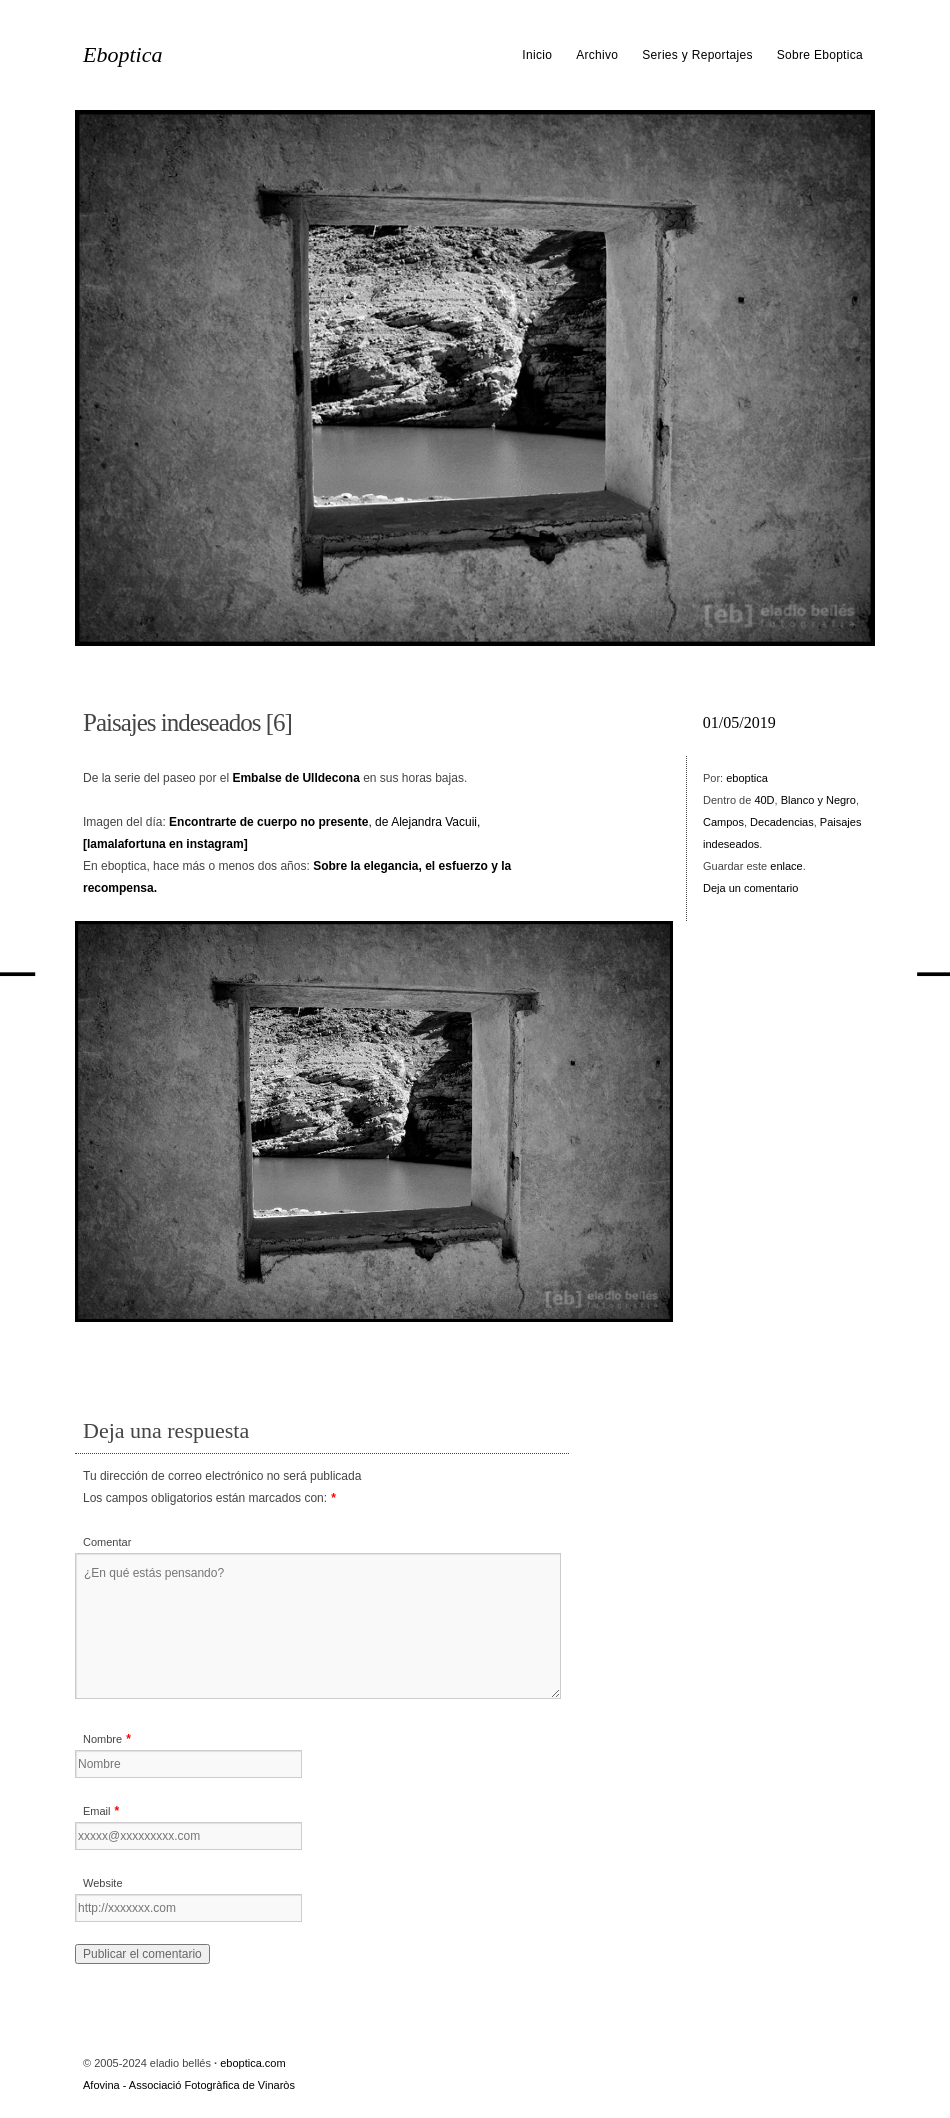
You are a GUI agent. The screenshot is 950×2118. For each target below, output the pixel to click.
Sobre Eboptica (820, 55)
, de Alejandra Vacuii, (324, 822)
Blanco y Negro (818, 800)
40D (764, 800)
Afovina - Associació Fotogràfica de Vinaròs (189, 2085)
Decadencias (782, 822)
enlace (786, 866)
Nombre (102, 1739)
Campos (723, 822)
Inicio (537, 55)
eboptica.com (252, 2063)
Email (97, 1811)
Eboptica (122, 55)
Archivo (597, 55)
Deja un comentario (750, 888)
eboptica (747, 778)
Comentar (107, 1542)
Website (103, 1883)
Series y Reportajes (697, 55)
